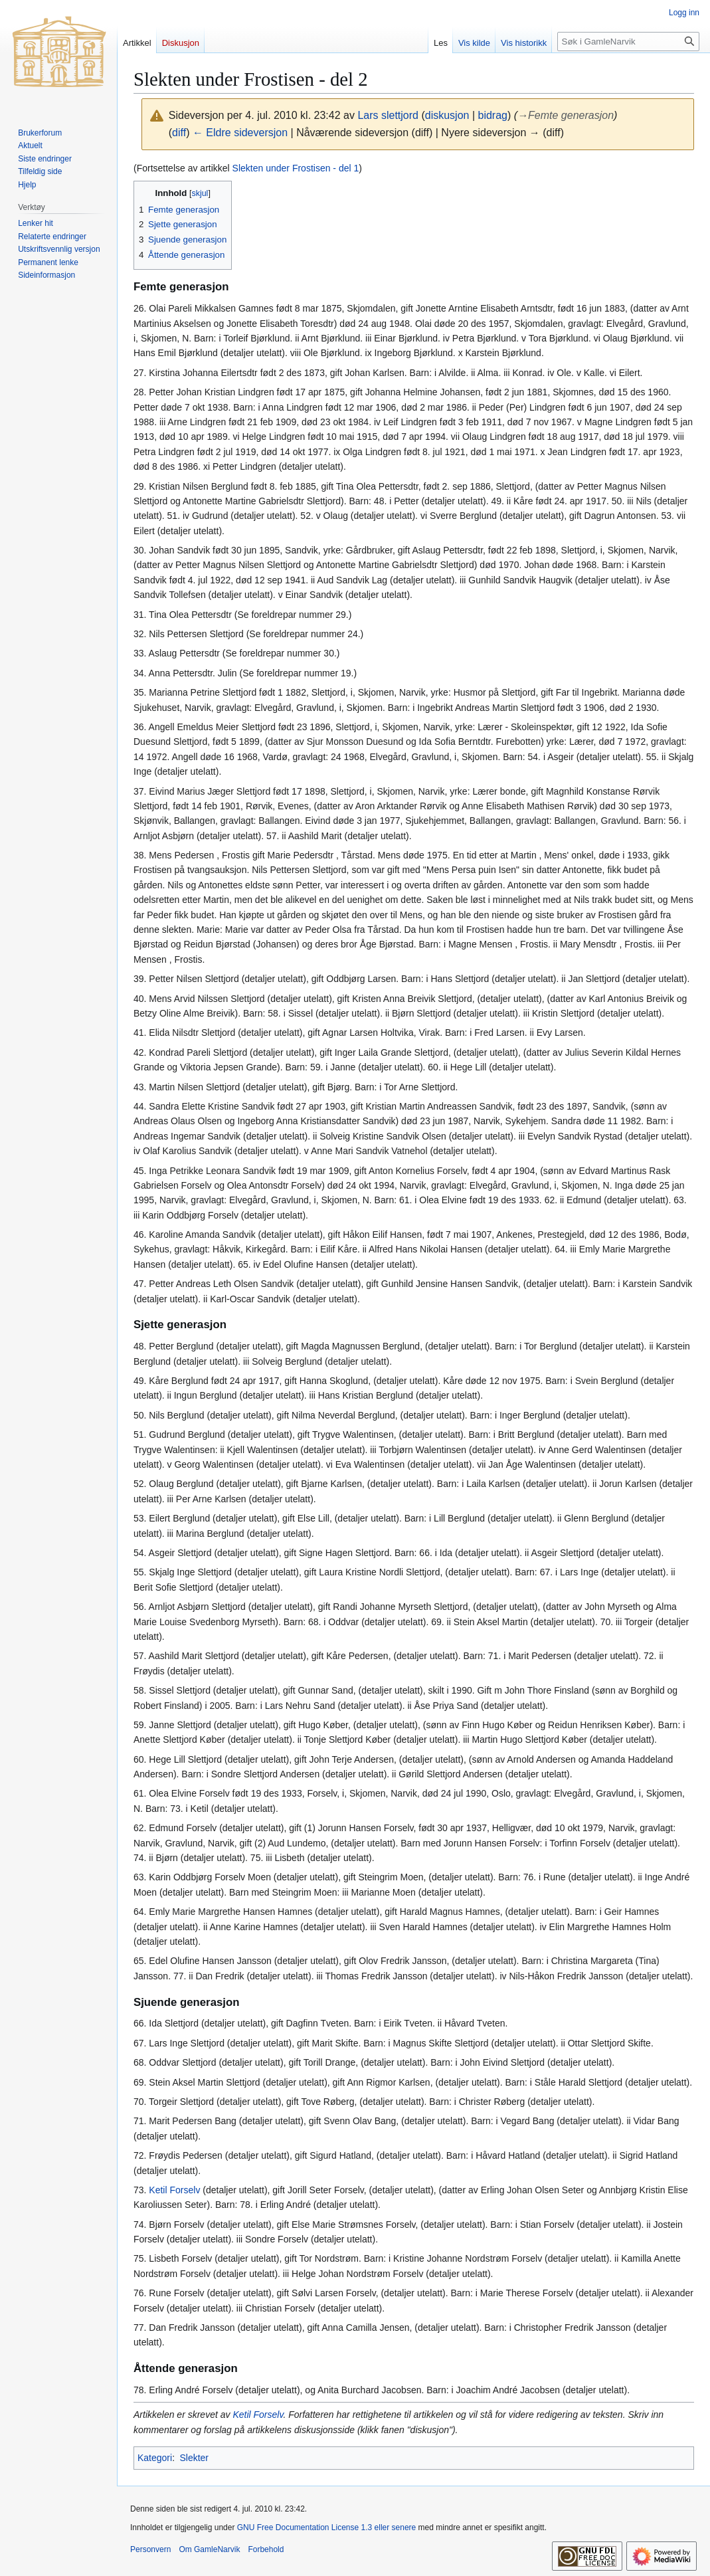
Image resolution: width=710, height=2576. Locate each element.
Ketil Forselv (174, 2190)
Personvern (150, 2549)
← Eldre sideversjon (240, 132)
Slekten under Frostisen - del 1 (295, 168)
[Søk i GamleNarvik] (628, 41)
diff (179, 132)
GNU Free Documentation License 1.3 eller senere (326, 2527)
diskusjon (447, 115)
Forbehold (266, 2549)
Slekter (194, 2457)
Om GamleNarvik (209, 2549)
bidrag (492, 115)
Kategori (154, 2457)
